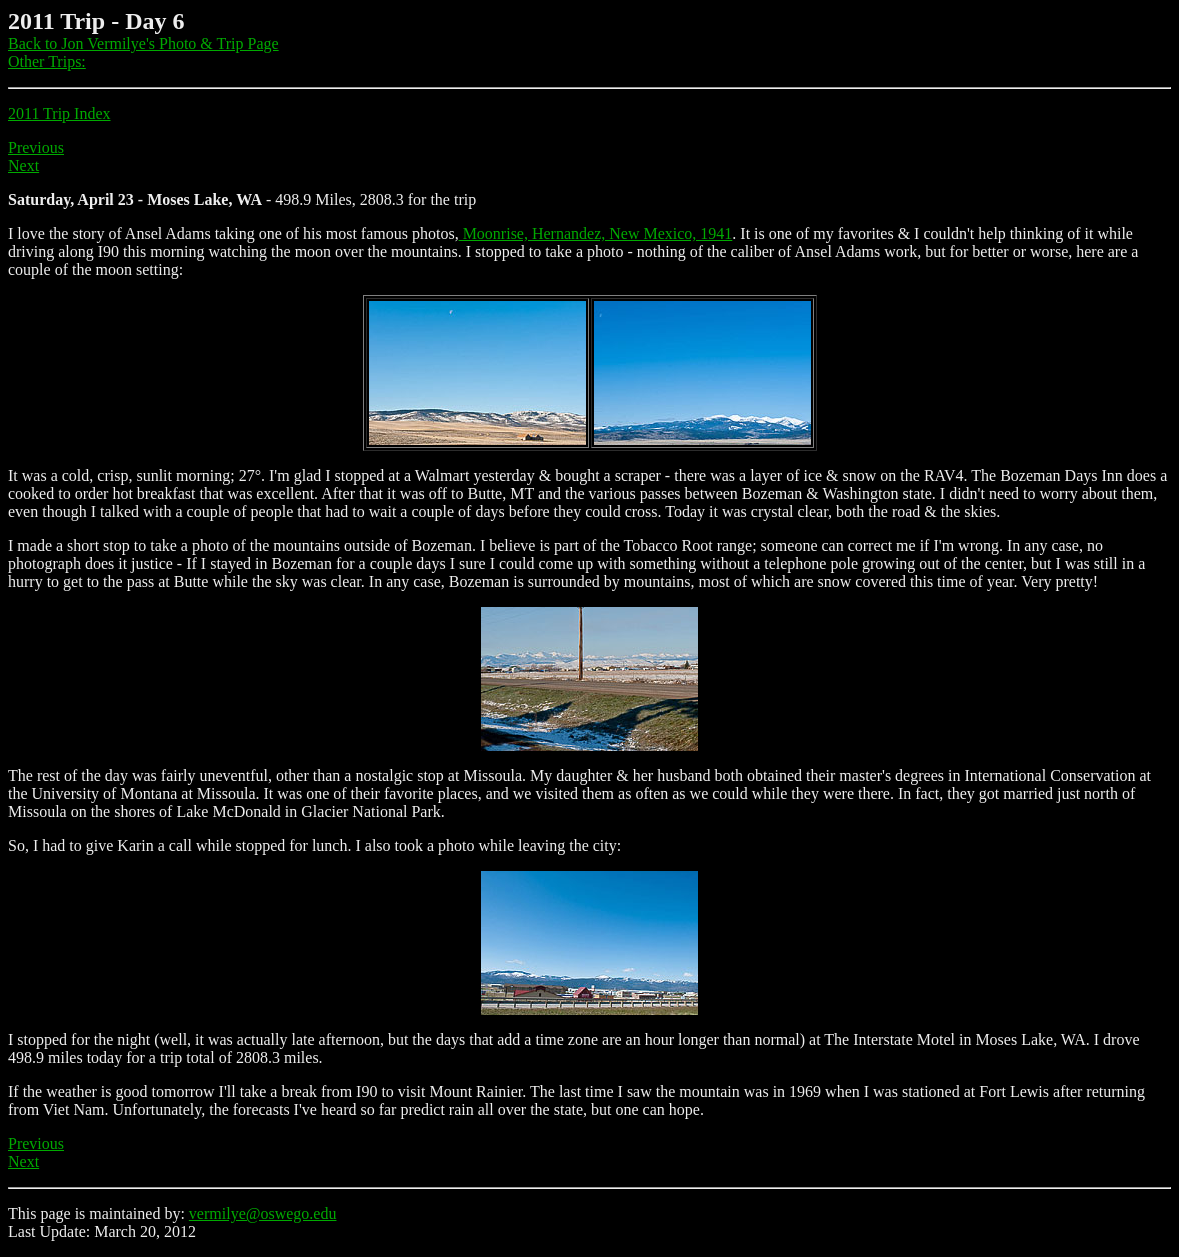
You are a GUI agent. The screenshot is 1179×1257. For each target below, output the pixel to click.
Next (23, 165)
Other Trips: (47, 61)
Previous (36, 147)
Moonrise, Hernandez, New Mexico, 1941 (596, 233)
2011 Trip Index (59, 113)
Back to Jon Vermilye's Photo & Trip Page (143, 43)
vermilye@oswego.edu (263, 1213)
